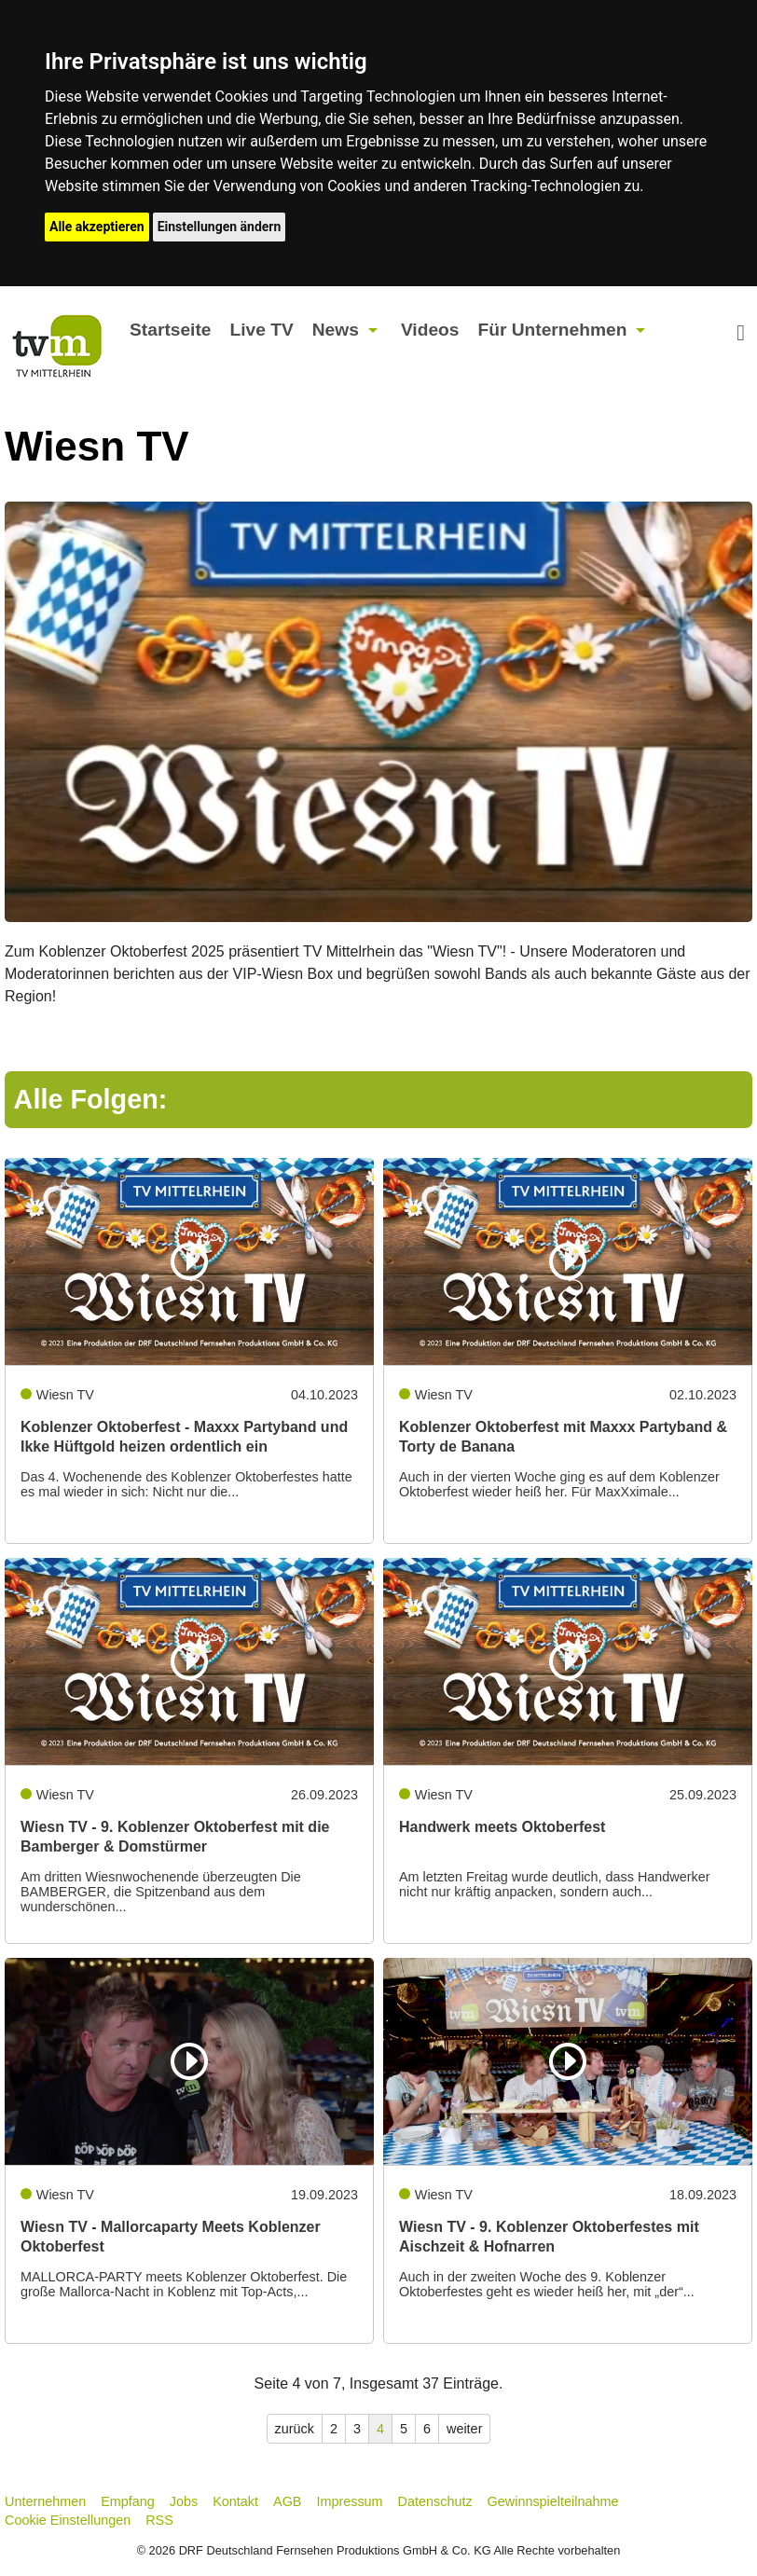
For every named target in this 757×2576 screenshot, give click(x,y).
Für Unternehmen (551, 329)
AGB (287, 2501)
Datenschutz (435, 2501)
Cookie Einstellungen (68, 2520)
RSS (159, 2520)
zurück (294, 2428)
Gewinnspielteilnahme (553, 2501)
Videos (430, 329)
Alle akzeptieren (97, 226)
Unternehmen (45, 2501)
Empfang (128, 2501)
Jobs (184, 2501)
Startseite (170, 329)
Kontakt (235, 2501)
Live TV (262, 329)
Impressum (349, 2501)
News (335, 329)
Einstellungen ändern (220, 226)
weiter (464, 2428)
